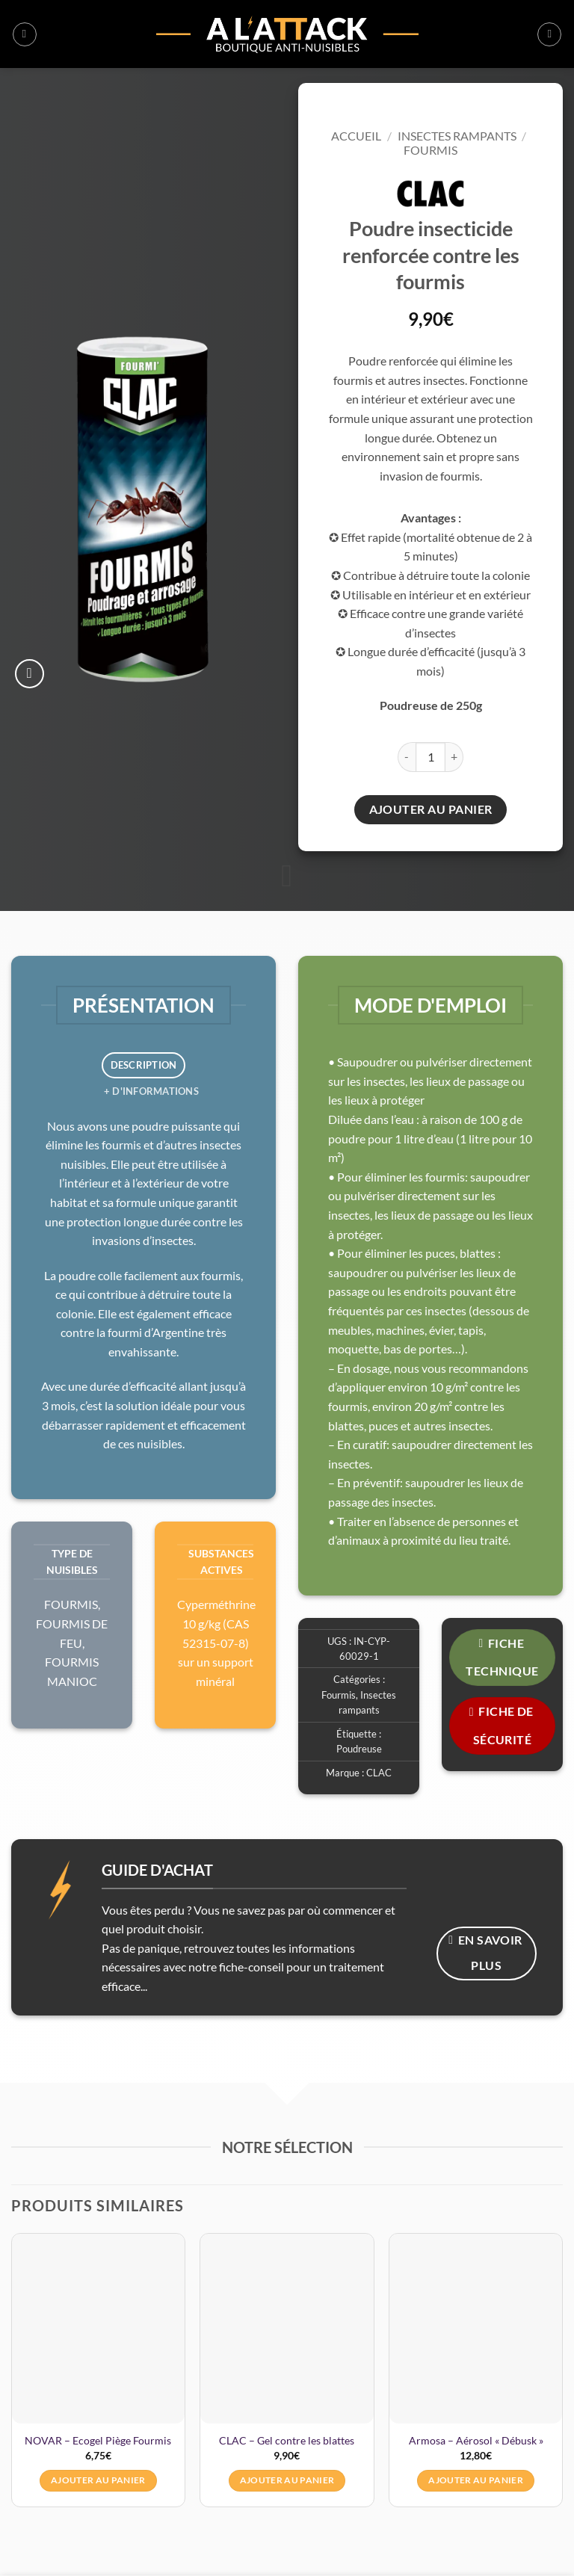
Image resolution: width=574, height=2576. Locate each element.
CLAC (379, 1773)
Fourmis (430, 150)
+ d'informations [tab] (151, 1091)
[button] (25, 34)
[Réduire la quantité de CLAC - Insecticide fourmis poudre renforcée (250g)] (407, 757)
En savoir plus (485, 1952)
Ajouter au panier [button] (98, 2480)
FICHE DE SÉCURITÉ (501, 1725)
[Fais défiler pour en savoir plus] (287, 876)
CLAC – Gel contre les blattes (286, 2440)
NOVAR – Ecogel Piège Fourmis (98, 2440)
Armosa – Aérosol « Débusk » (476, 2440)
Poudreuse (359, 1749)
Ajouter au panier (431, 809)
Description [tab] (144, 1065)
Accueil (356, 136)
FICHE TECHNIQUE (502, 1657)
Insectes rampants (457, 136)
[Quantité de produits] (430, 757)
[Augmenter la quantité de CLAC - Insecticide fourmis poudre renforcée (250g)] (454, 757)
